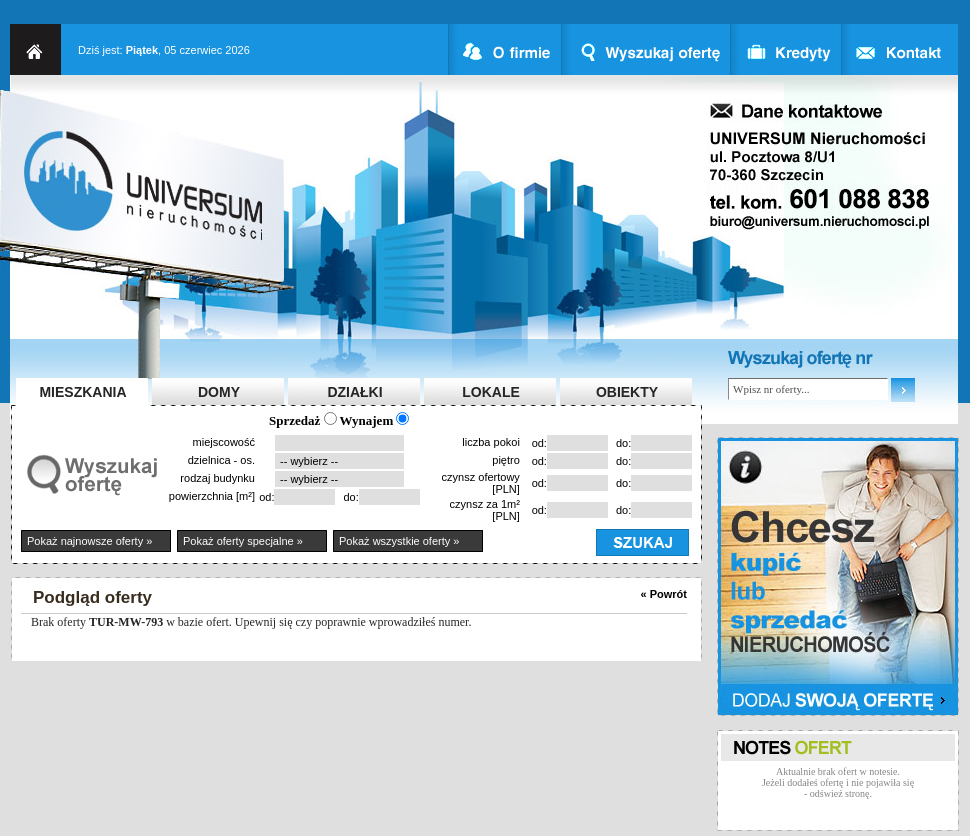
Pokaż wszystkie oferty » (399, 541)
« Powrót (664, 594)
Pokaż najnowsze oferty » (89, 541)
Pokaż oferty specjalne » (243, 541)
